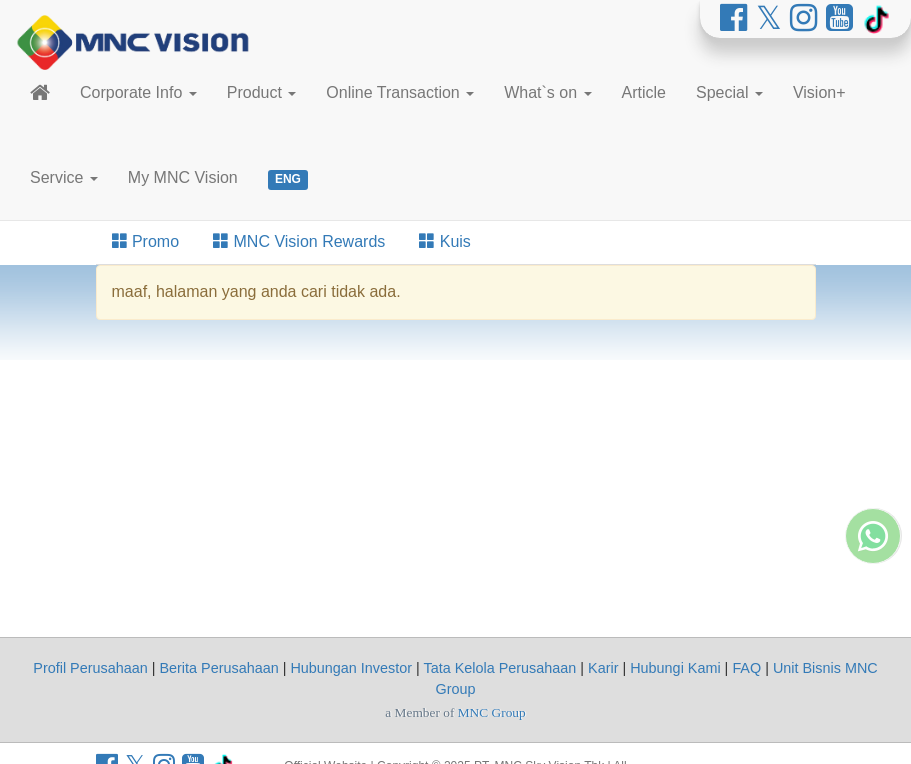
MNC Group (492, 712)
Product (262, 92)
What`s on (547, 92)
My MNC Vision (183, 177)
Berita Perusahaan (218, 668)
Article (644, 92)
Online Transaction (400, 92)
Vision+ (819, 92)
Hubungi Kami (675, 668)
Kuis (445, 241)
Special (729, 92)
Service (64, 177)
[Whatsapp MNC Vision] (873, 624)
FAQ (746, 668)
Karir (603, 668)
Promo (146, 241)
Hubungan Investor (351, 668)
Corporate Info (138, 92)
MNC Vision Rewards (299, 241)
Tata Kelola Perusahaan (500, 668)
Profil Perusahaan (90, 668)
